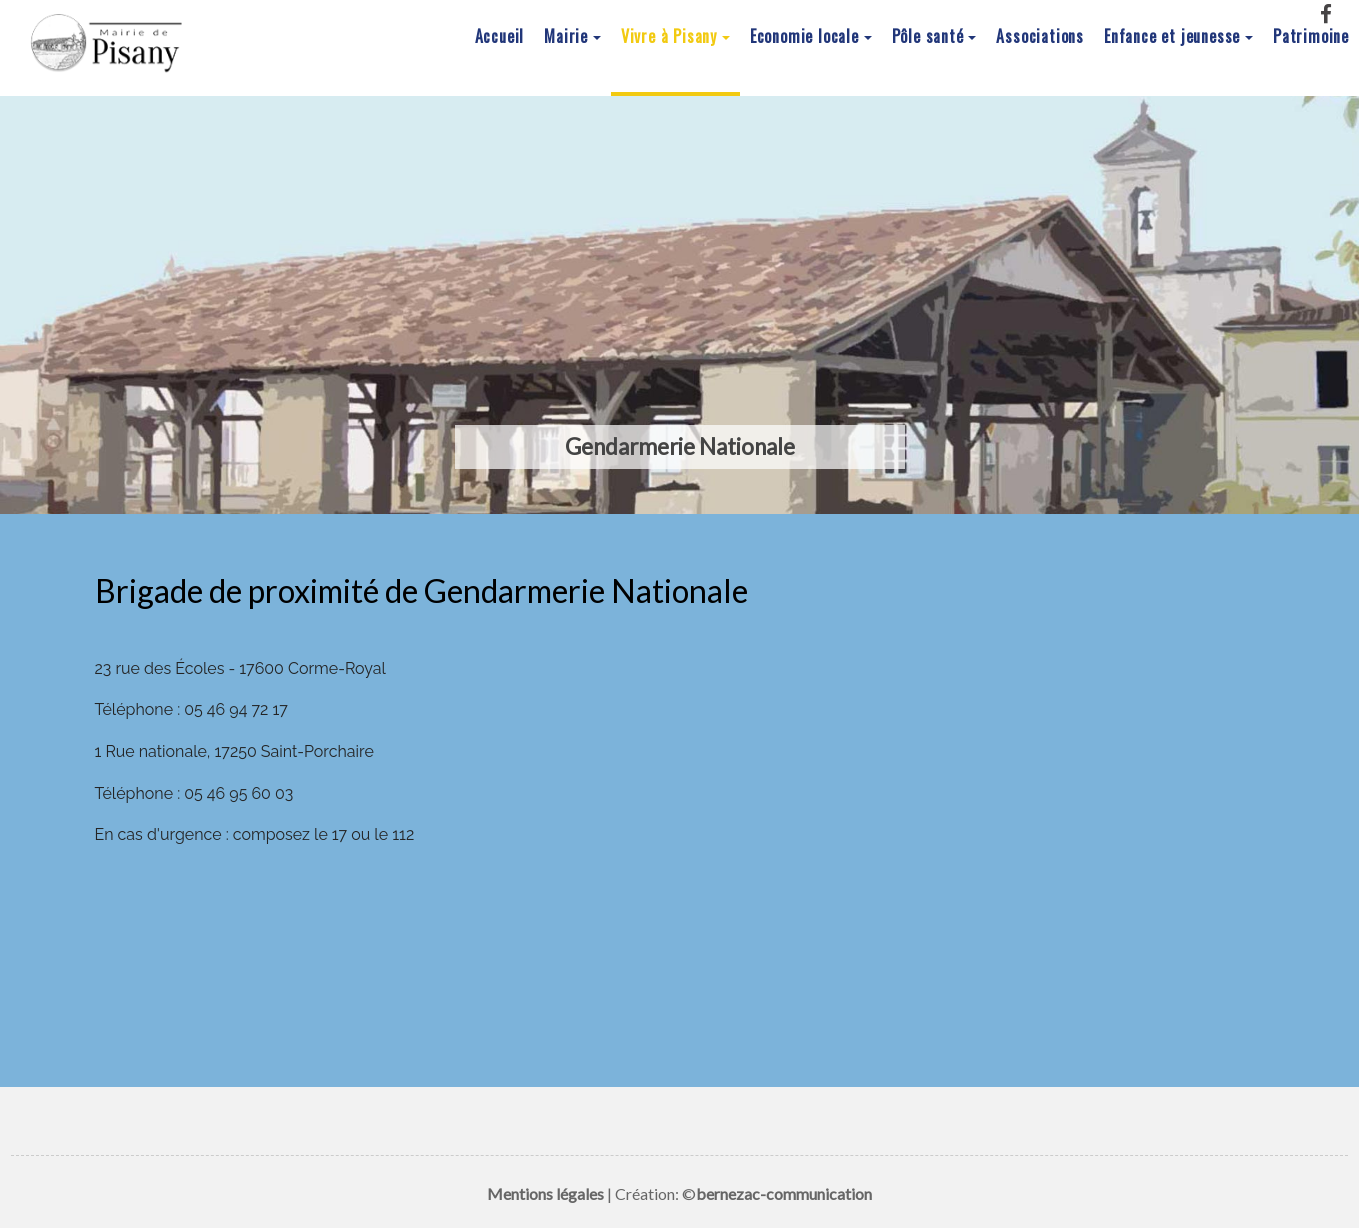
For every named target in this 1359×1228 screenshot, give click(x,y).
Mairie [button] (566, 37)
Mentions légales (545, 1193)
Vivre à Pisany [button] (669, 37)
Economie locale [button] (804, 37)
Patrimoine (1311, 37)
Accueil (500, 37)
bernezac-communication (784, 1193)
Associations (1040, 37)
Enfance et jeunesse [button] (1172, 37)
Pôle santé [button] (928, 37)
